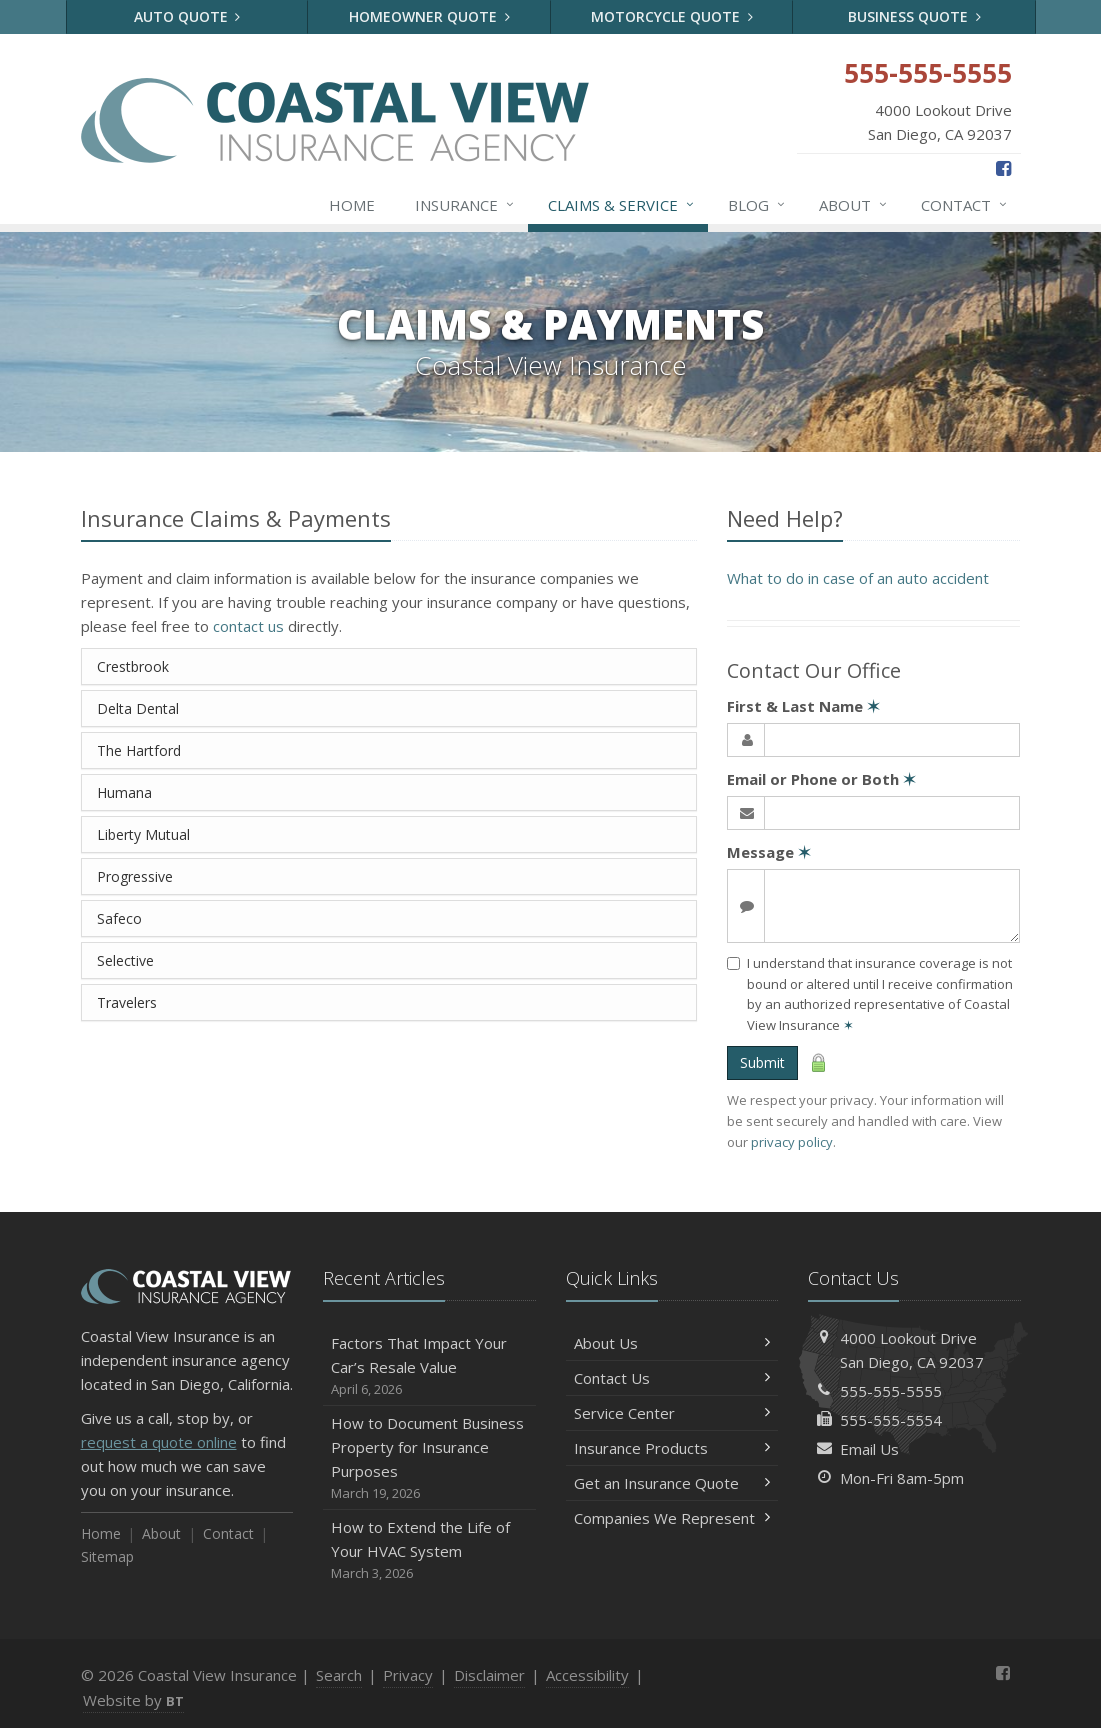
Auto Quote (187, 16)
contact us (248, 626)
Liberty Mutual (143, 834)
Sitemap (107, 1556)
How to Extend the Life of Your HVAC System (429, 1550)
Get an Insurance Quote (672, 1483)
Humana (124, 792)
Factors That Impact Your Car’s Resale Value (429, 1366)
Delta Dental (138, 708)
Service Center (672, 1413)
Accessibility (587, 1675)
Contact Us (672, 1378)
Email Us (869, 1449)
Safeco (119, 918)
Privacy (408, 1675)
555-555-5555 (891, 1391)
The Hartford (139, 750)
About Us (672, 1343)
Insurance (465, 205)
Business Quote (914, 16)
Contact (965, 205)
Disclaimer (489, 1675)
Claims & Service (622, 205)
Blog (757, 205)
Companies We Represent (672, 1518)
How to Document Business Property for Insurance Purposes (429, 1458)
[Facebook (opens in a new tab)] (1003, 168)
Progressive (135, 876)
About (854, 205)
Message (769, 852)
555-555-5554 (891, 1420)
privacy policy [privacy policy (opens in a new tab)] (792, 1142)
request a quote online (159, 1442)
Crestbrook (133, 666)
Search (339, 1675)
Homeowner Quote (429, 16)
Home (352, 205)
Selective (125, 960)
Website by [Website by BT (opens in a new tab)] (133, 1700)
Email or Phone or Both (821, 779)
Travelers (127, 1002)
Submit (762, 1062)
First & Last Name (803, 706)
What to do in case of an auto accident (858, 578)
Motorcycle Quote (672, 16)
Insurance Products (672, 1448)
